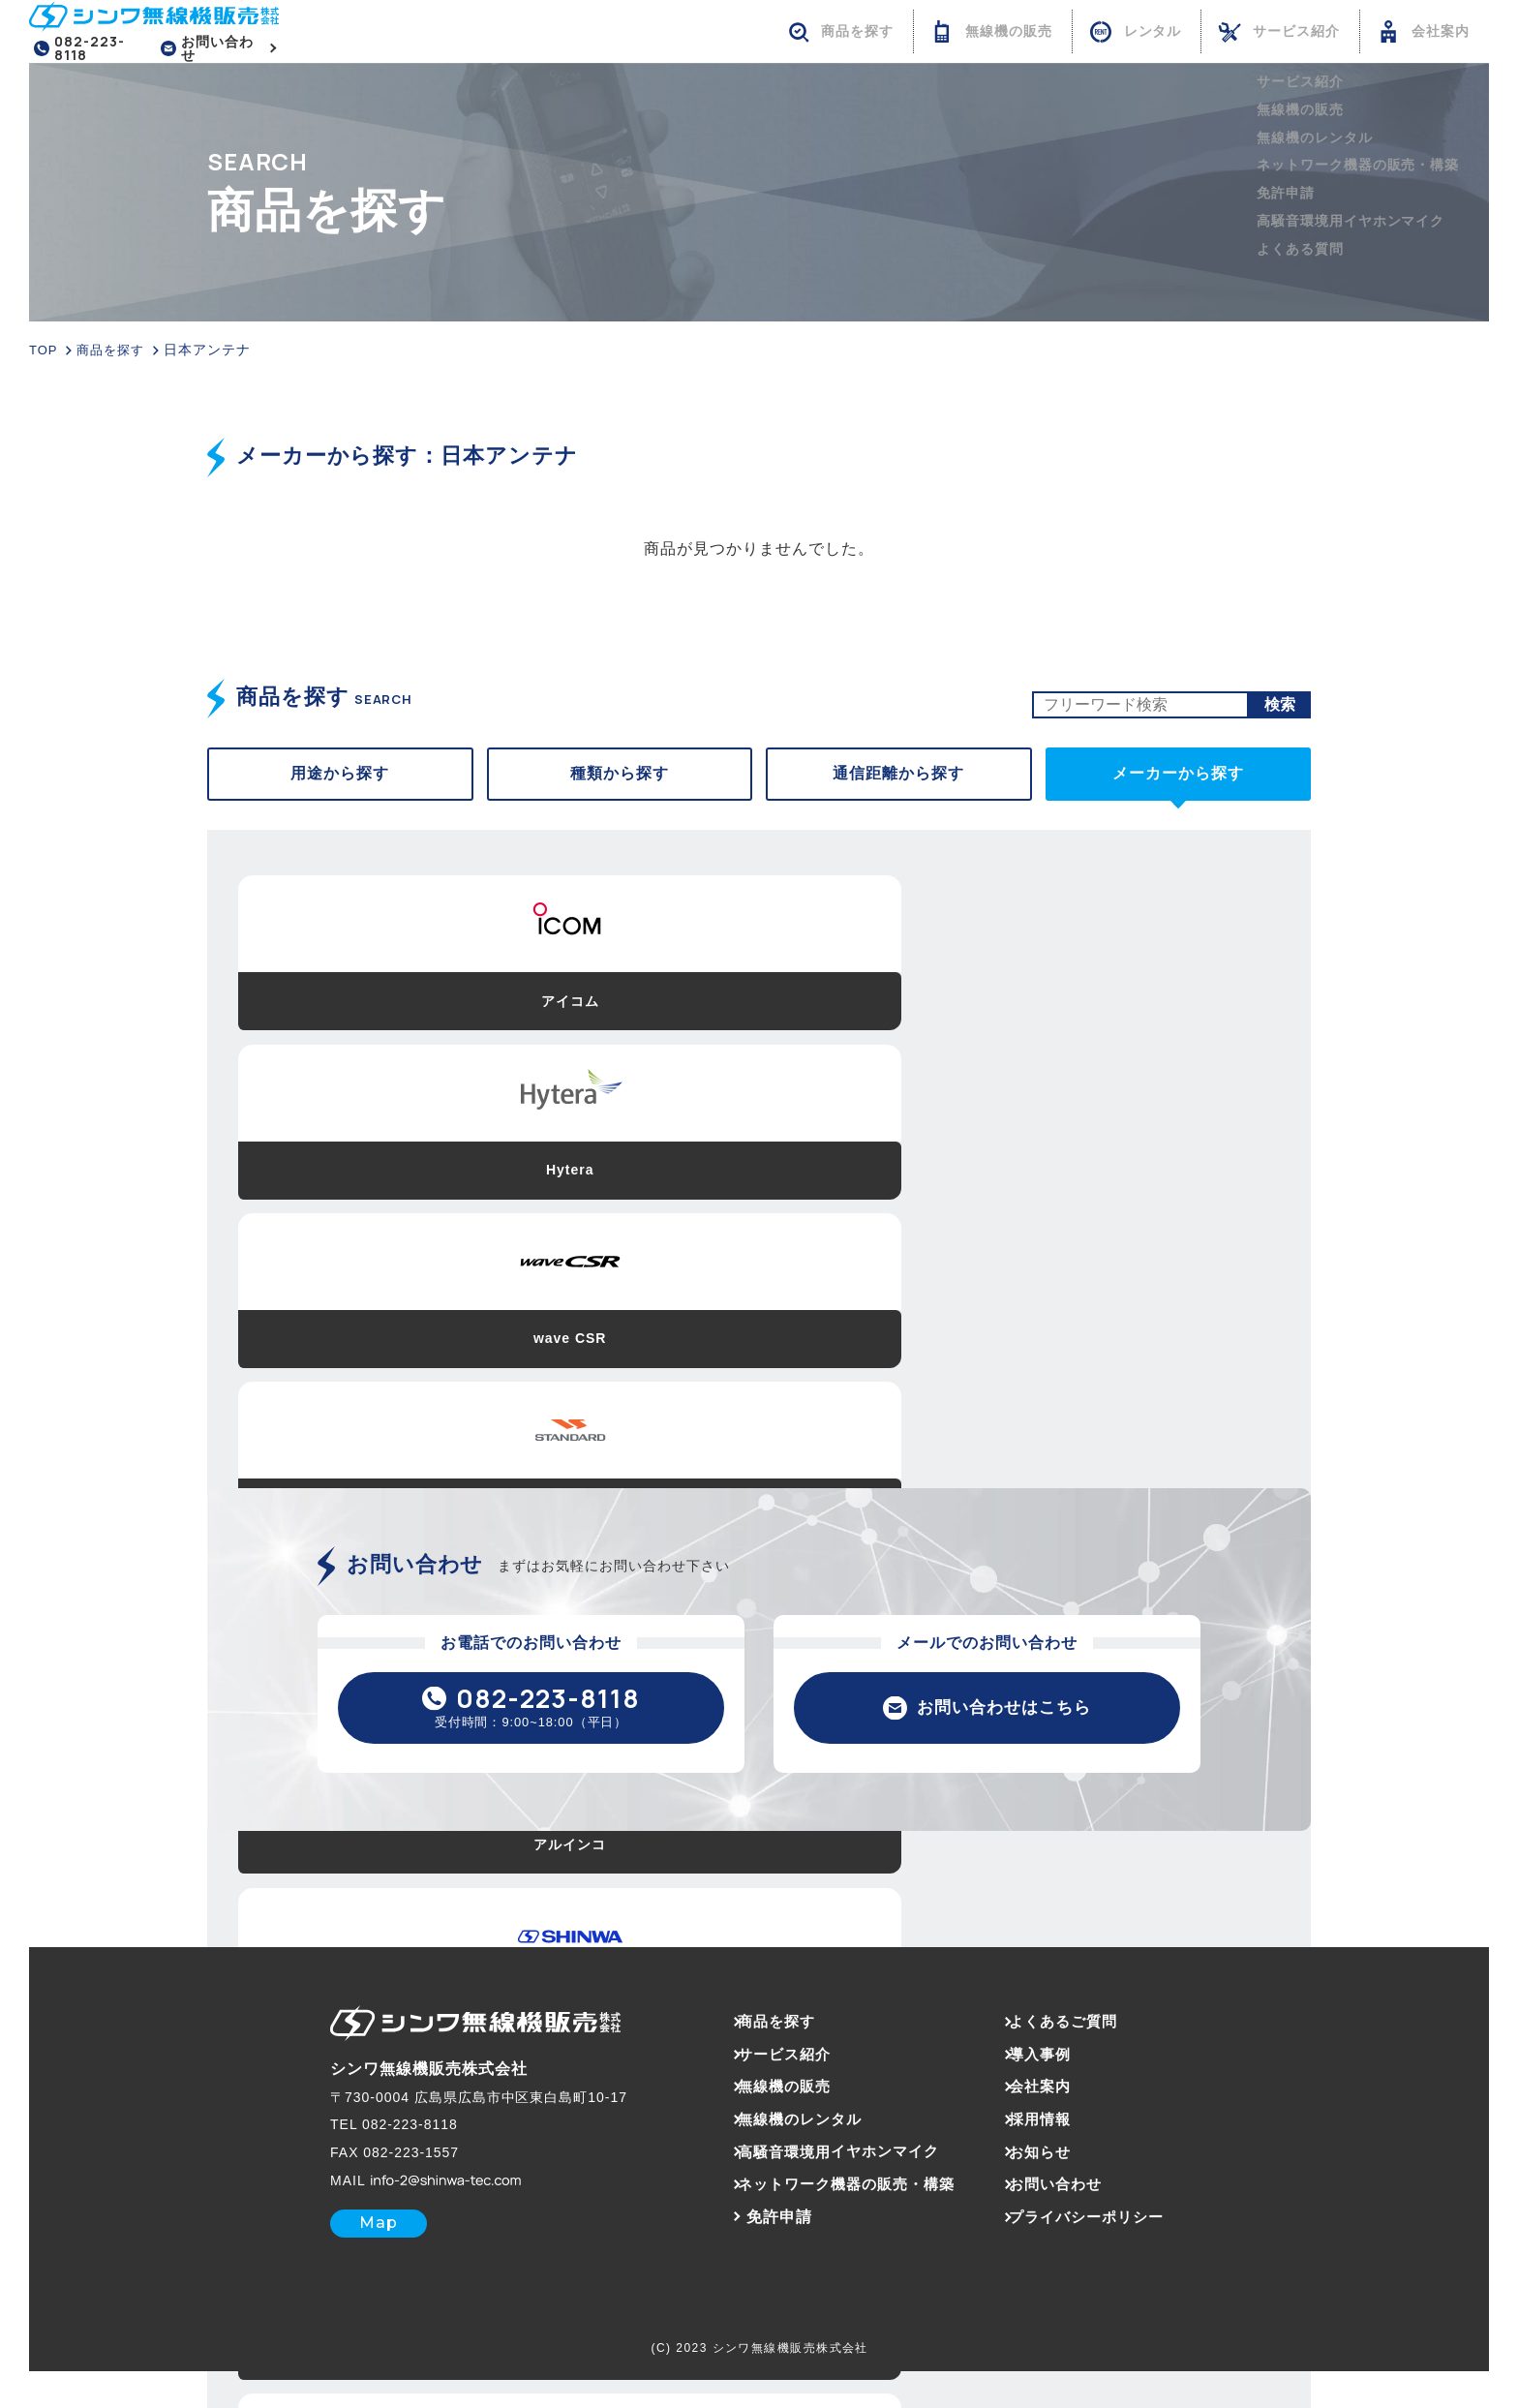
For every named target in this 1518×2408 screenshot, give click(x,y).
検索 (1279, 706)
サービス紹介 (775, 2062)
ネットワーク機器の (841, 2192)
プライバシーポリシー (1101, 2224)
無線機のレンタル (792, 2126)
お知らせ (1052, 2159)
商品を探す (767, 2030)
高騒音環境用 (833, 2159)
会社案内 (1052, 2095)
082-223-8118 (90, 49)
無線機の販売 (775, 2095)
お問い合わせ (224, 49)
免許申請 (759, 2224)
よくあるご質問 (1077, 2030)
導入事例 (1052, 2062)
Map (358, 2231)
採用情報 (1052, 2126)
